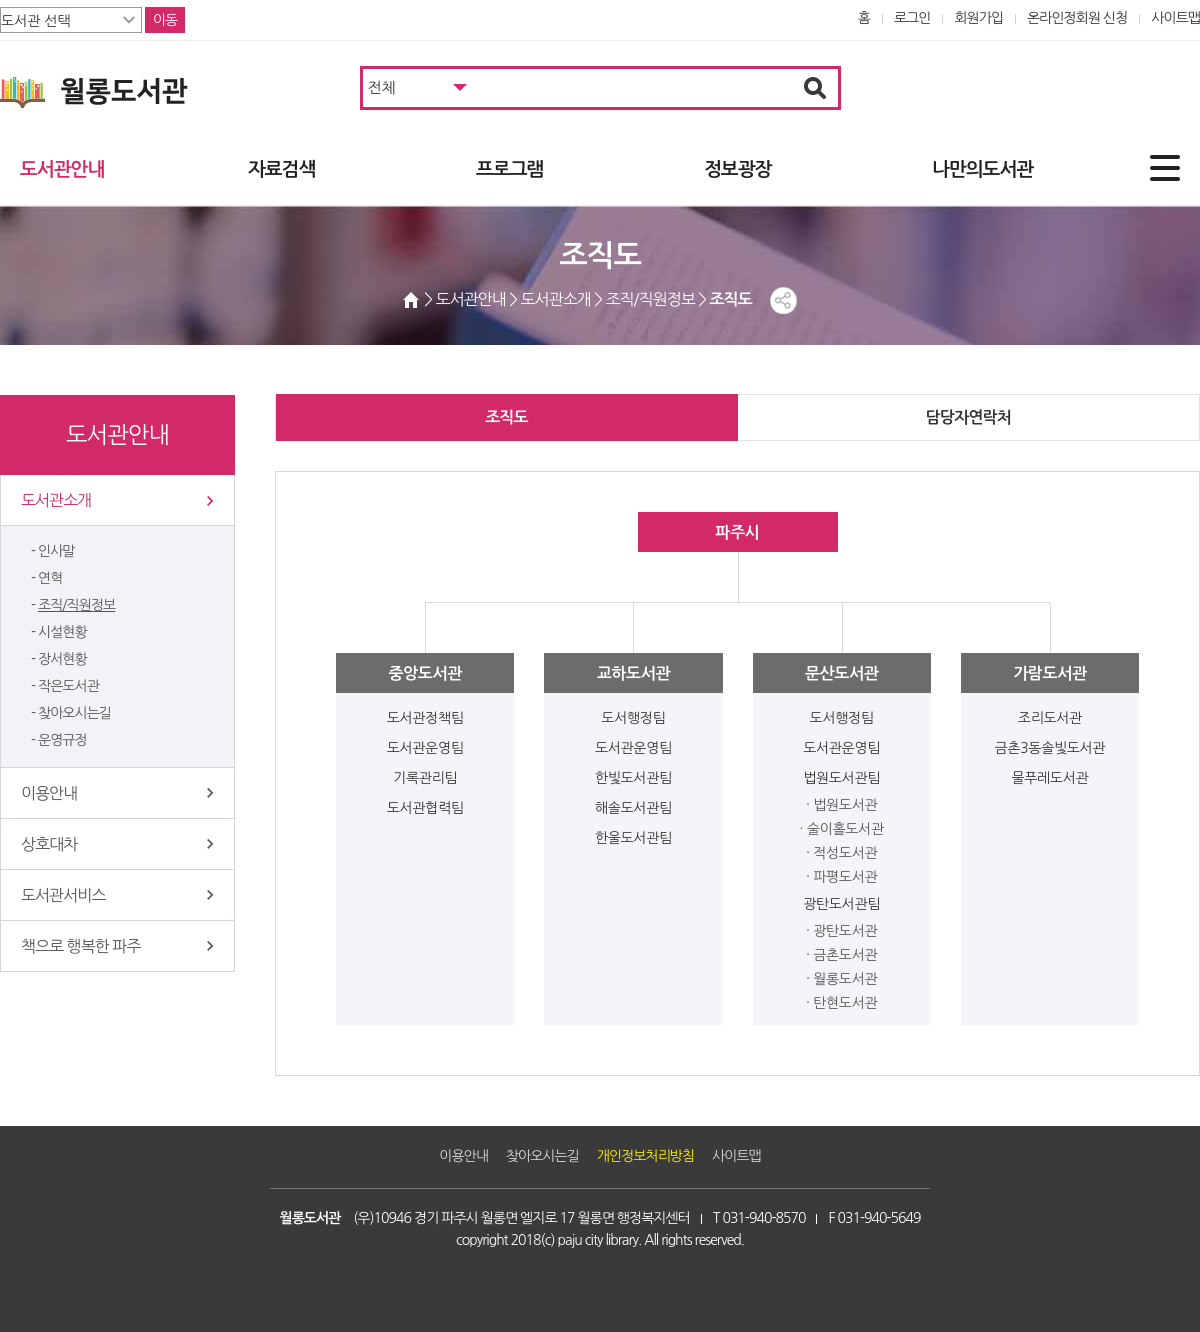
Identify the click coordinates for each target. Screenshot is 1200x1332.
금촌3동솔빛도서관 (1050, 748)
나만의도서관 (982, 169)
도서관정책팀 (425, 718)
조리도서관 (1050, 718)
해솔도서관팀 (633, 808)
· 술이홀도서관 (842, 829)
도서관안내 (62, 169)
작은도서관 (68, 686)
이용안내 (49, 793)
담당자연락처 (968, 417)
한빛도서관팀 (633, 778)
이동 (165, 20)
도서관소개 (56, 500)
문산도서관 (841, 673)
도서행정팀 (633, 718)
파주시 (737, 532)
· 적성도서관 (841, 853)
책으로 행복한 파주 (80, 946)
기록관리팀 (425, 778)
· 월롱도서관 (841, 979)
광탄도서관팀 (841, 904)
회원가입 (978, 18)
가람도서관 (1049, 673)
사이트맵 (1175, 18)
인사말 (56, 551)
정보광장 (737, 169)
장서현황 (62, 659)
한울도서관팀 (633, 838)
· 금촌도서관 (841, 955)
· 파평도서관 (841, 877)
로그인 (912, 18)
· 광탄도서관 (841, 931)
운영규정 (62, 740)
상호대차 (49, 844)
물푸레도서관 (1049, 778)
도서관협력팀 (425, 808)
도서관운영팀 (425, 748)
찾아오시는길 (74, 713)
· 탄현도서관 (841, 1003)
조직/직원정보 (76, 605)
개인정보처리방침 (645, 1156)
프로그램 (509, 169)
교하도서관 (633, 673)
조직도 (506, 417)
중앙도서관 (424, 673)
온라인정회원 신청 (1077, 18)
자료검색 (281, 169)
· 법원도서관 (841, 805)
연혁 (50, 578)
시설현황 (62, 632)
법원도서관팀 (841, 778)
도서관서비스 (63, 895)
